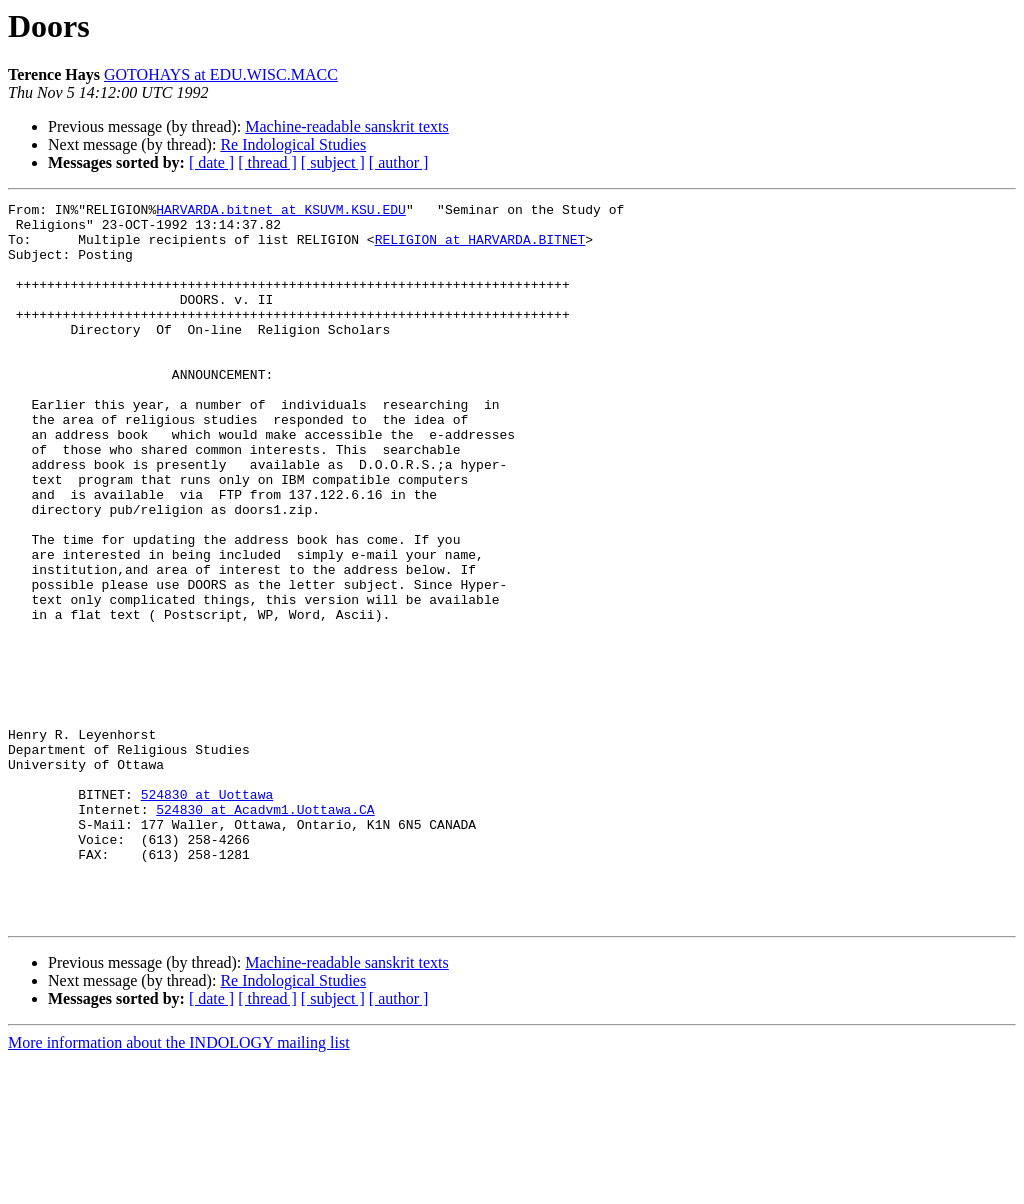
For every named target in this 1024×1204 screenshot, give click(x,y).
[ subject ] (333, 162)
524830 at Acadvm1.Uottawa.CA (265, 932)
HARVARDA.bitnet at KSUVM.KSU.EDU (281, 212)
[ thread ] (267, 162)
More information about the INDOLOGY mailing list (179, 1186)
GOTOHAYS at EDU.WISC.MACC (221, 74)
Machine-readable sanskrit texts (346, 126)
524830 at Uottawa (207, 914)
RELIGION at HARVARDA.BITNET (480, 248)
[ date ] (211, 162)
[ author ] (399, 162)
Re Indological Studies (293, 144)
